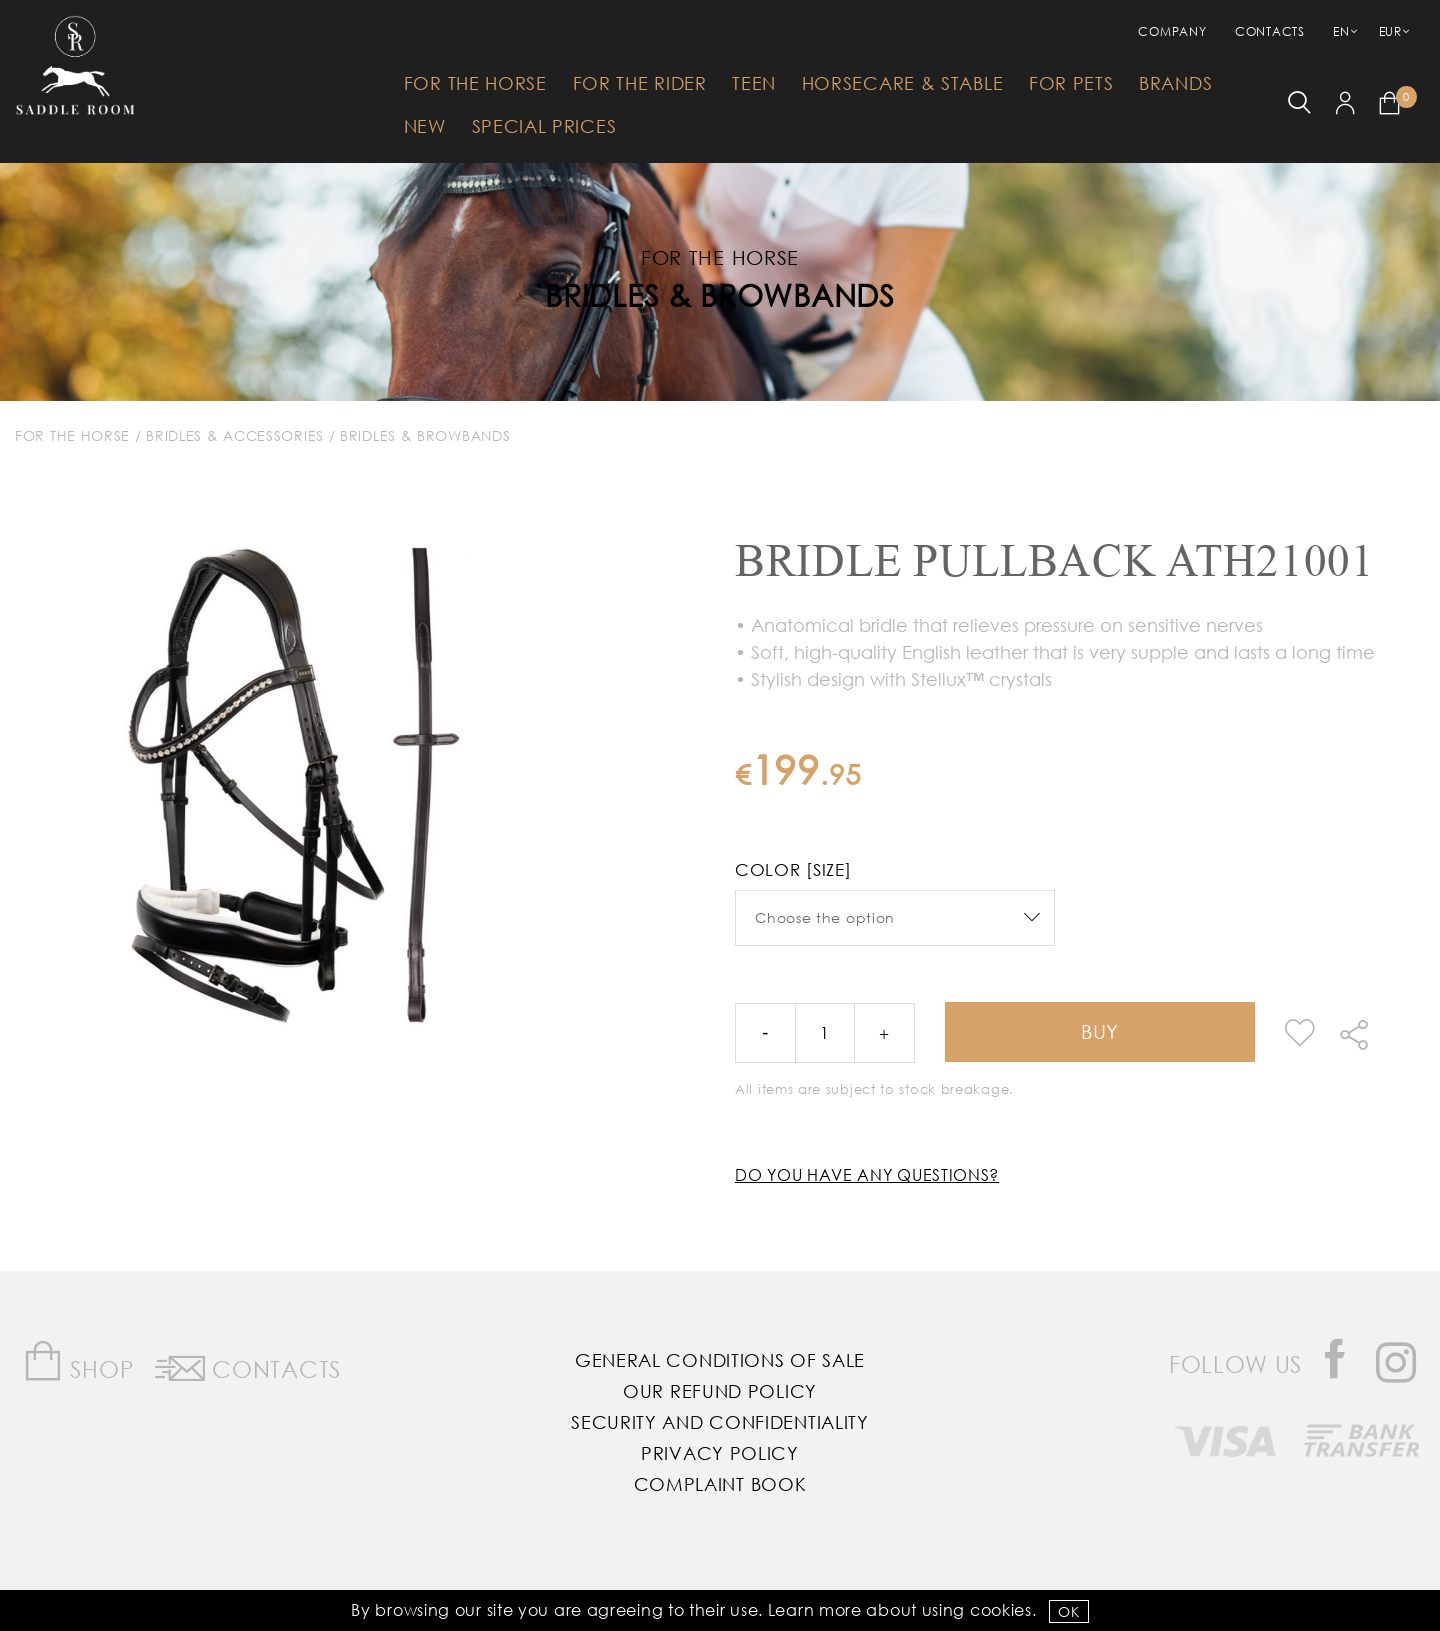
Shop (78, 1361)
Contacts (1270, 31)
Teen (754, 83)
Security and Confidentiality (720, 1422)
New (425, 126)
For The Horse (475, 83)
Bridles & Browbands (719, 294)
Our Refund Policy (720, 1391)
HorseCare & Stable (903, 83)
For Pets (1071, 83)
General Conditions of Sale (720, 1360)
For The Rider (640, 83)
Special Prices (544, 126)
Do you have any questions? (867, 1174)
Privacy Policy (720, 1453)
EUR (1390, 31)
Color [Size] (793, 869)
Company (1172, 31)
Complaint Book (720, 1484)
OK (1068, 1611)
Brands (1175, 83)
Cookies (1001, 1609)
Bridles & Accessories (235, 435)
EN (1341, 31)
